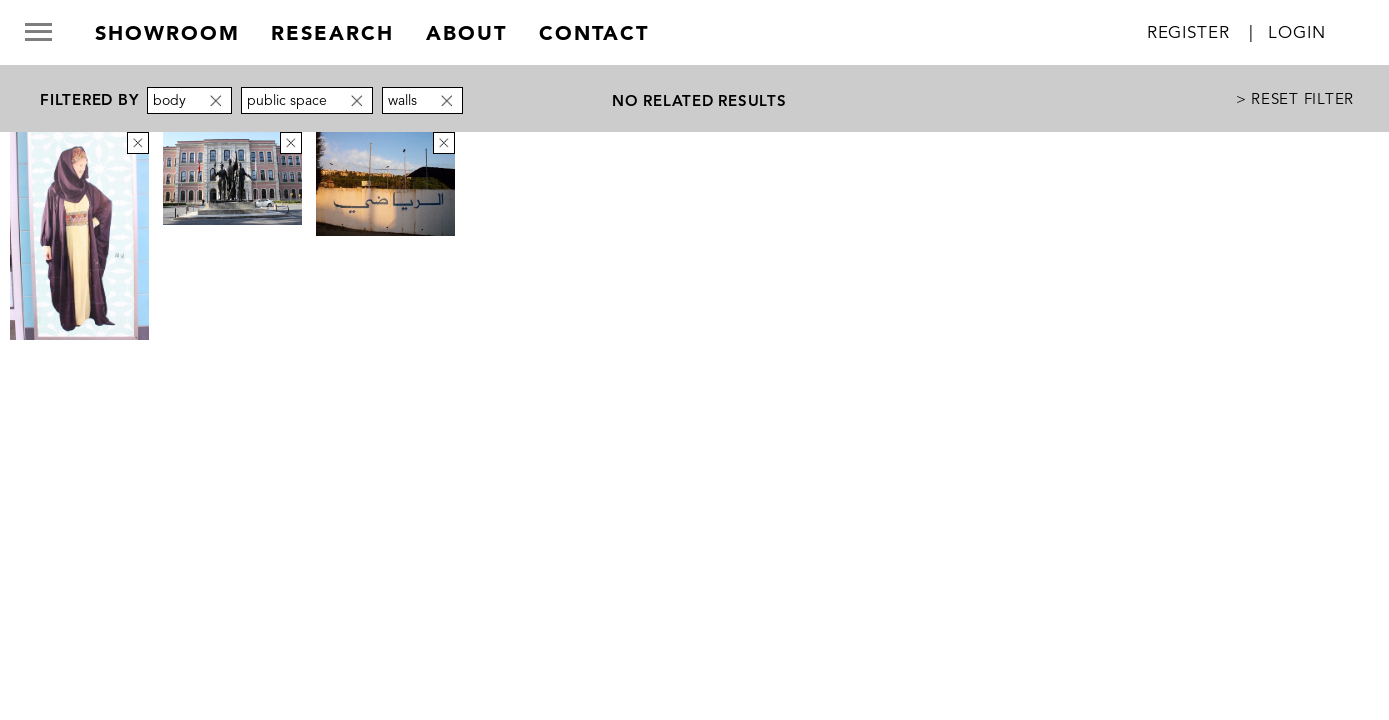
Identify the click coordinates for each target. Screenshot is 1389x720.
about (466, 33)
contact (594, 33)
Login (1296, 32)
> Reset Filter (1295, 98)
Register (1188, 32)
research (332, 33)
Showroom (167, 33)
